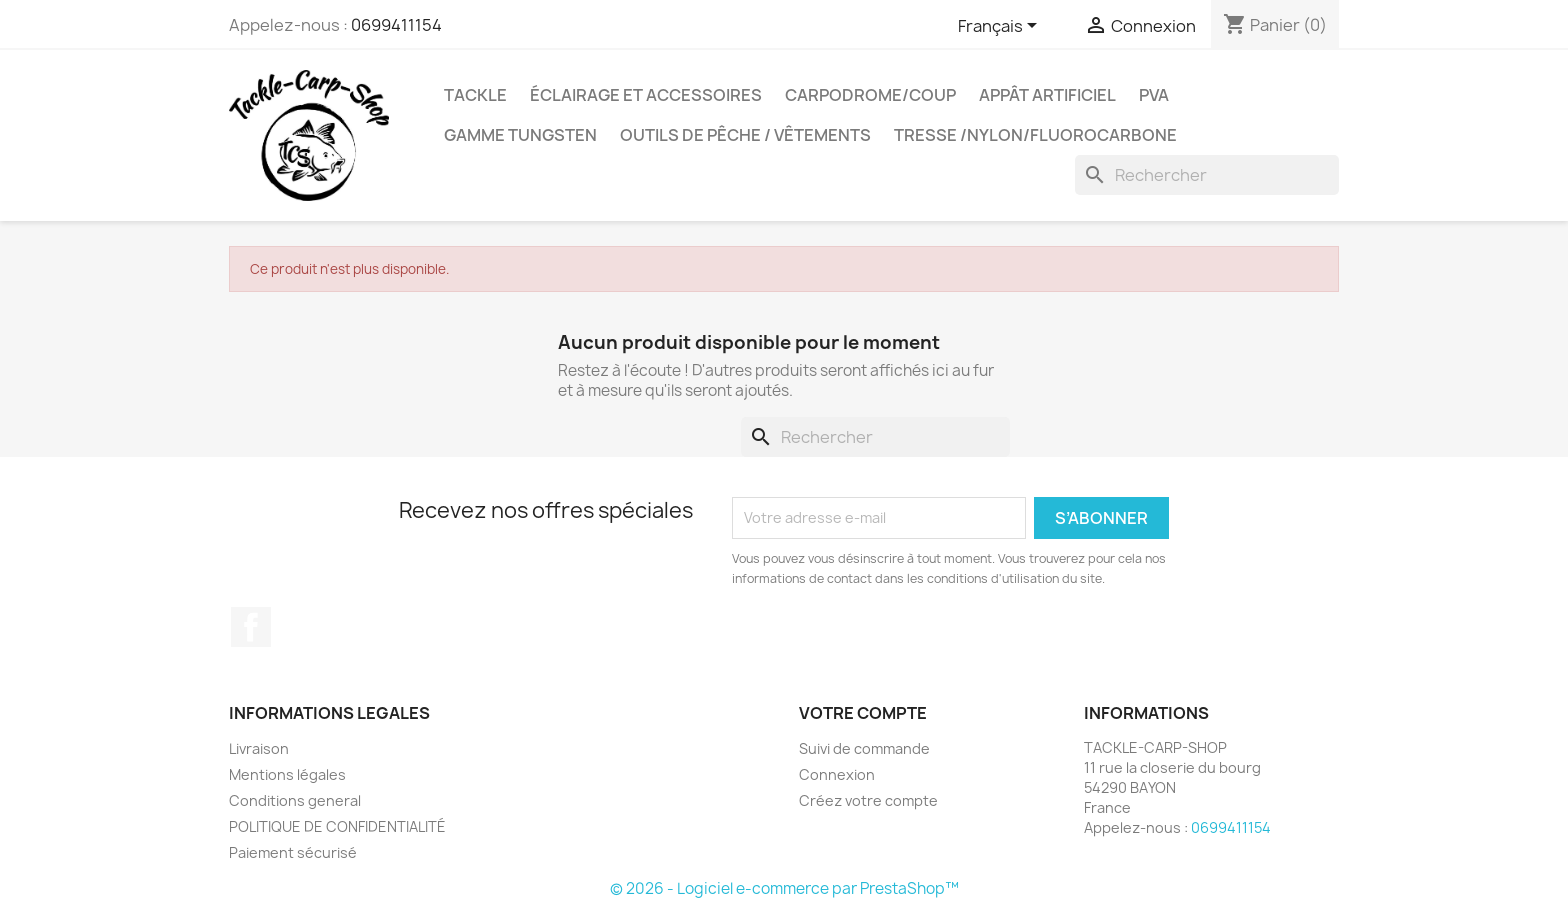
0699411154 (396, 25)
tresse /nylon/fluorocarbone (1035, 135)
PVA (1154, 95)
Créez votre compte (868, 800)
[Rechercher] (1207, 175)
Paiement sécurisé (293, 852)
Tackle (475, 95)
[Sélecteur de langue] (1001, 27)
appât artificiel (1047, 95)
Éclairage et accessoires (646, 95)
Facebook (251, 627)
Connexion (837, 774)
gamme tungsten (520, 135)
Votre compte (863, 713)
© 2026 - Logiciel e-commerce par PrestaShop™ (784, 888)
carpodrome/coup (870, 95)
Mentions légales (287, 774)
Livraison (259, 748)
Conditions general (295, 800)
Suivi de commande (864, 748)
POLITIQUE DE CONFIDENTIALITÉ (337, 826)
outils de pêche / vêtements (745, 135)
